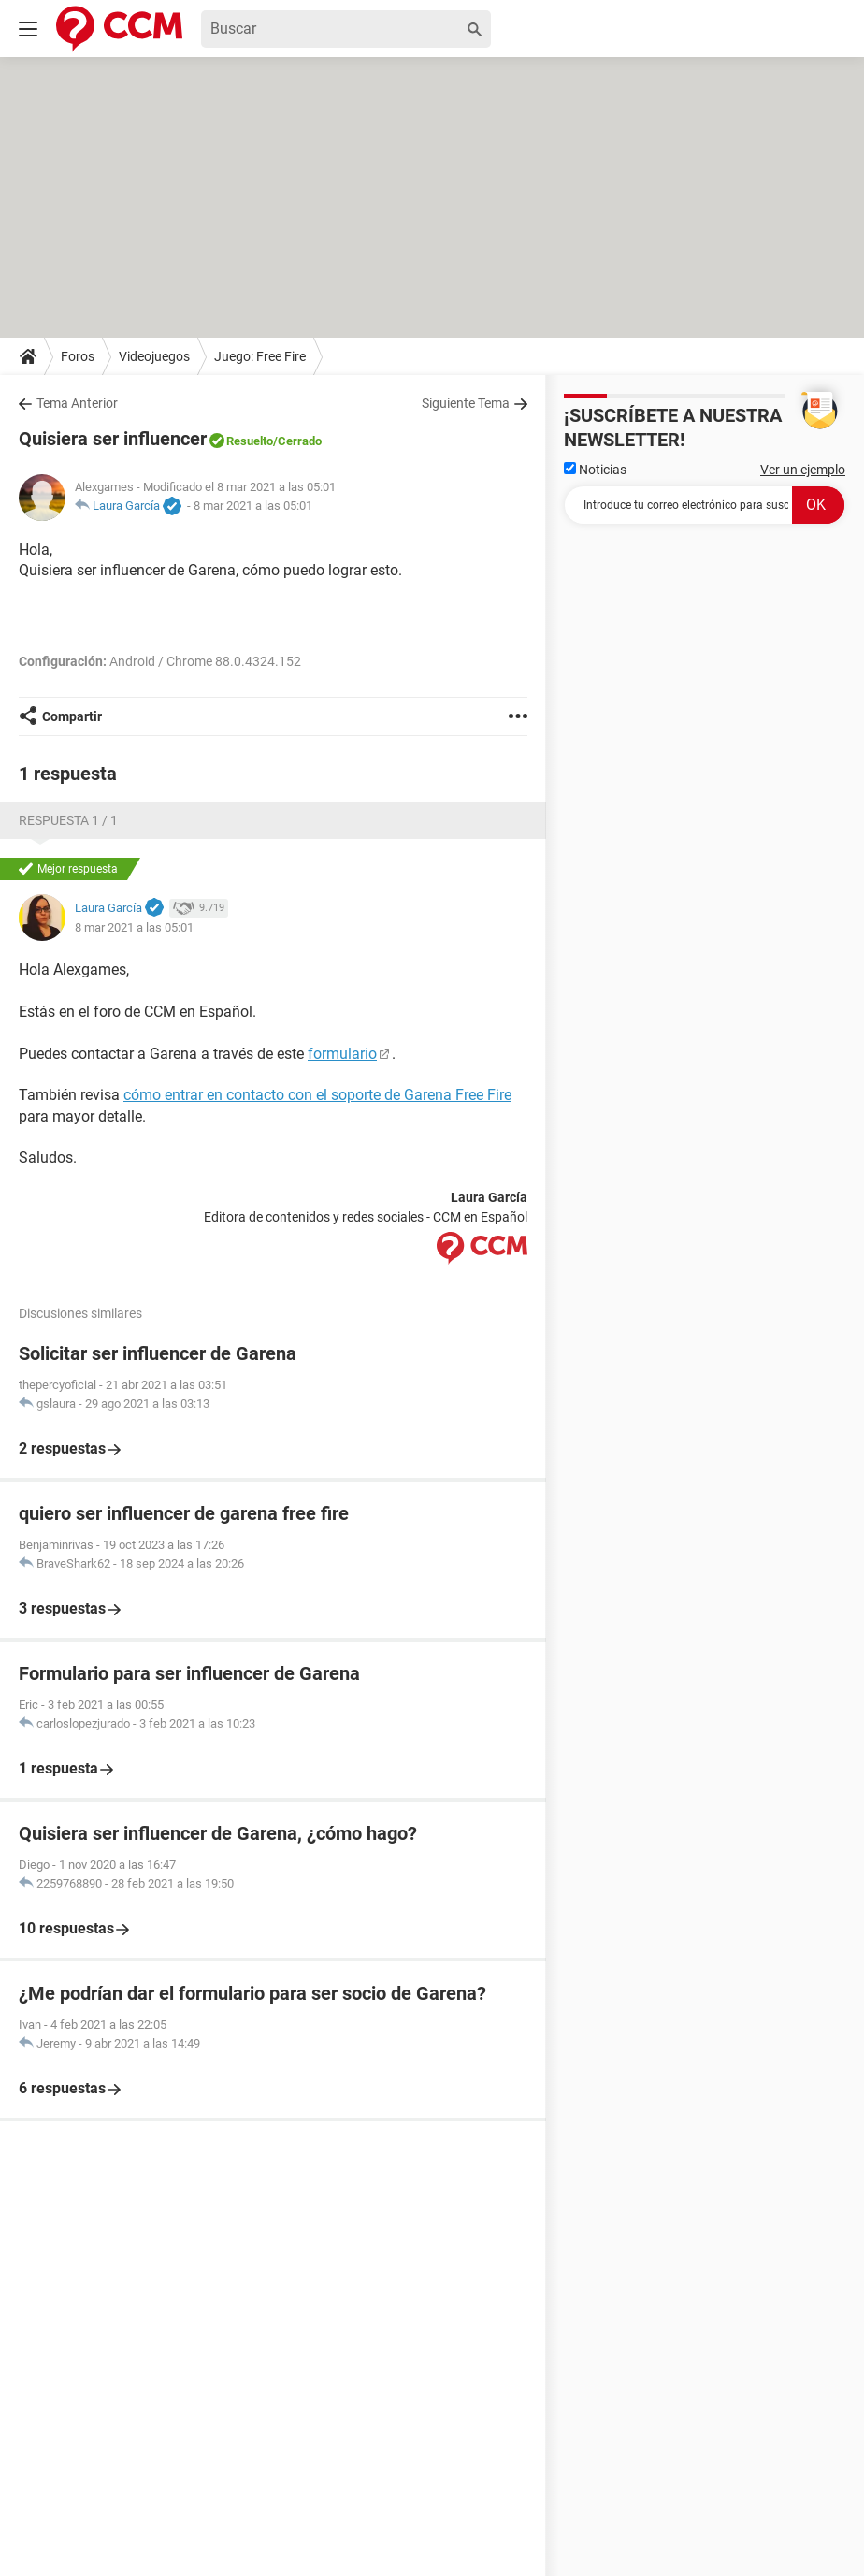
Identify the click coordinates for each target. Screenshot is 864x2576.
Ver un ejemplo (802, 469)
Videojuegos (154, 356)
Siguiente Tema (466, 403)
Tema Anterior (77, 403)
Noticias (595, 469)
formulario (342, 1054)
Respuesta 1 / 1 (68, 820)
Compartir (72, 716)
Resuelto (249, 441)
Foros (77, 356)
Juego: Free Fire (260, 356)
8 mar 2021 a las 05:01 (253, 506)
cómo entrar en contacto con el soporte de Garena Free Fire (317, 1095)
